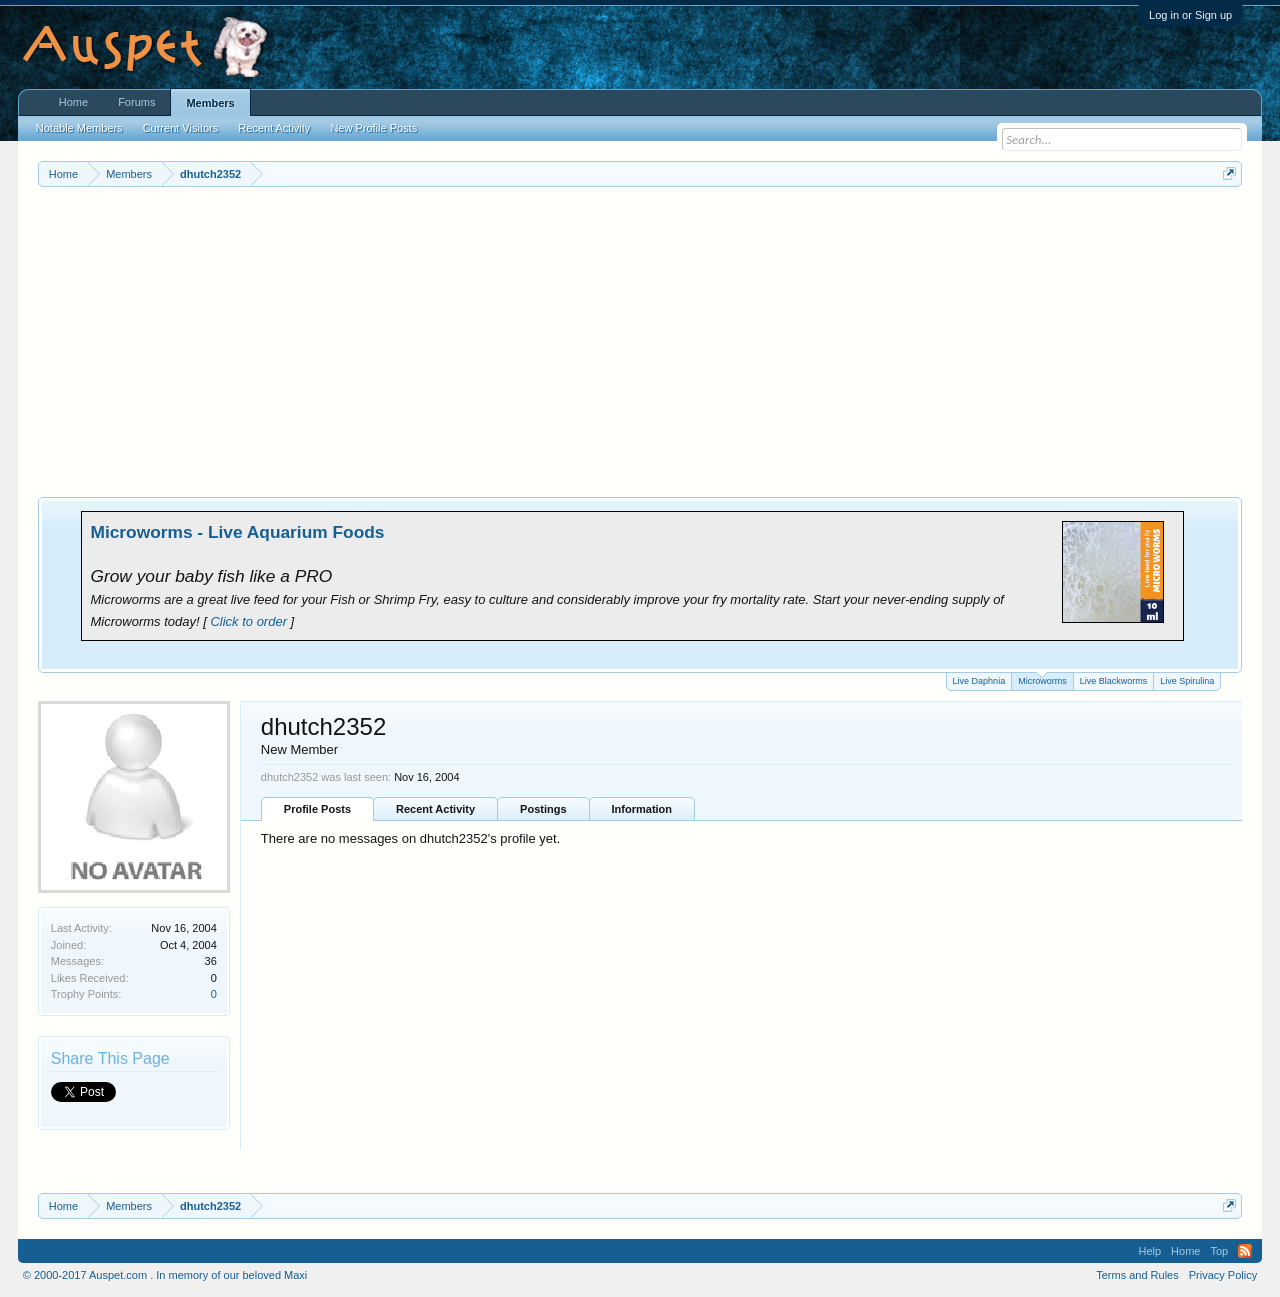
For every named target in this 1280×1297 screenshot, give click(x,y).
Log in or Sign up (1190, 15)
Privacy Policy (1223, 1275)
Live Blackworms (1114, 681)
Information (642, 809)
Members (210, 103)
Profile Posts (317, 809)
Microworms (1042, 679)
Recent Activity (435, 809)
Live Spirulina (1187, 681)
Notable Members (79, 128)
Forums (136, 102)
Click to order (248, 621)
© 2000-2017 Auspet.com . (88, 1275)
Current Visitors (181, 128)
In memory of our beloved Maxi (231, 1275)
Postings (543, 809)
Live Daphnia (979, 681)
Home (73, 102)
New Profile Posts (373, 128)
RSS (1245, 1251)
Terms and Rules (1137, 1275)
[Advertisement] (640, 337)
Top (1219, 1251)
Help (1149, 1251)
